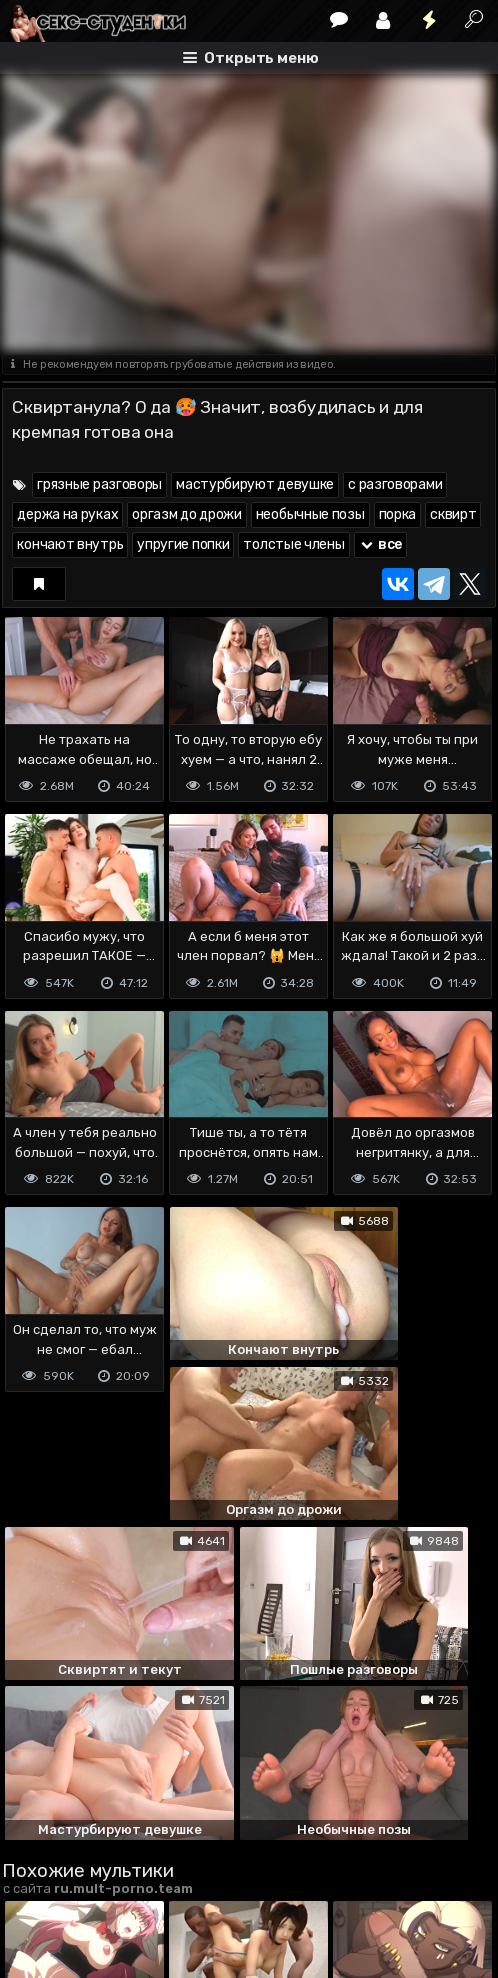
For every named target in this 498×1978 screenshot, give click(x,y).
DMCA (34, 1861)
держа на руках (67, 514)
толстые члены (293, 544)
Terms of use (105, 1861)
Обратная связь (210, 1861)
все (381, 544)
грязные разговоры (99, 484)
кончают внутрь (70, 544)
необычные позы (310, 514)
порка (398, 514)
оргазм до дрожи (187, 514)
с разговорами (395, 484)
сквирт (453, 514)
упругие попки (183, 544)
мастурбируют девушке (255, 484)
